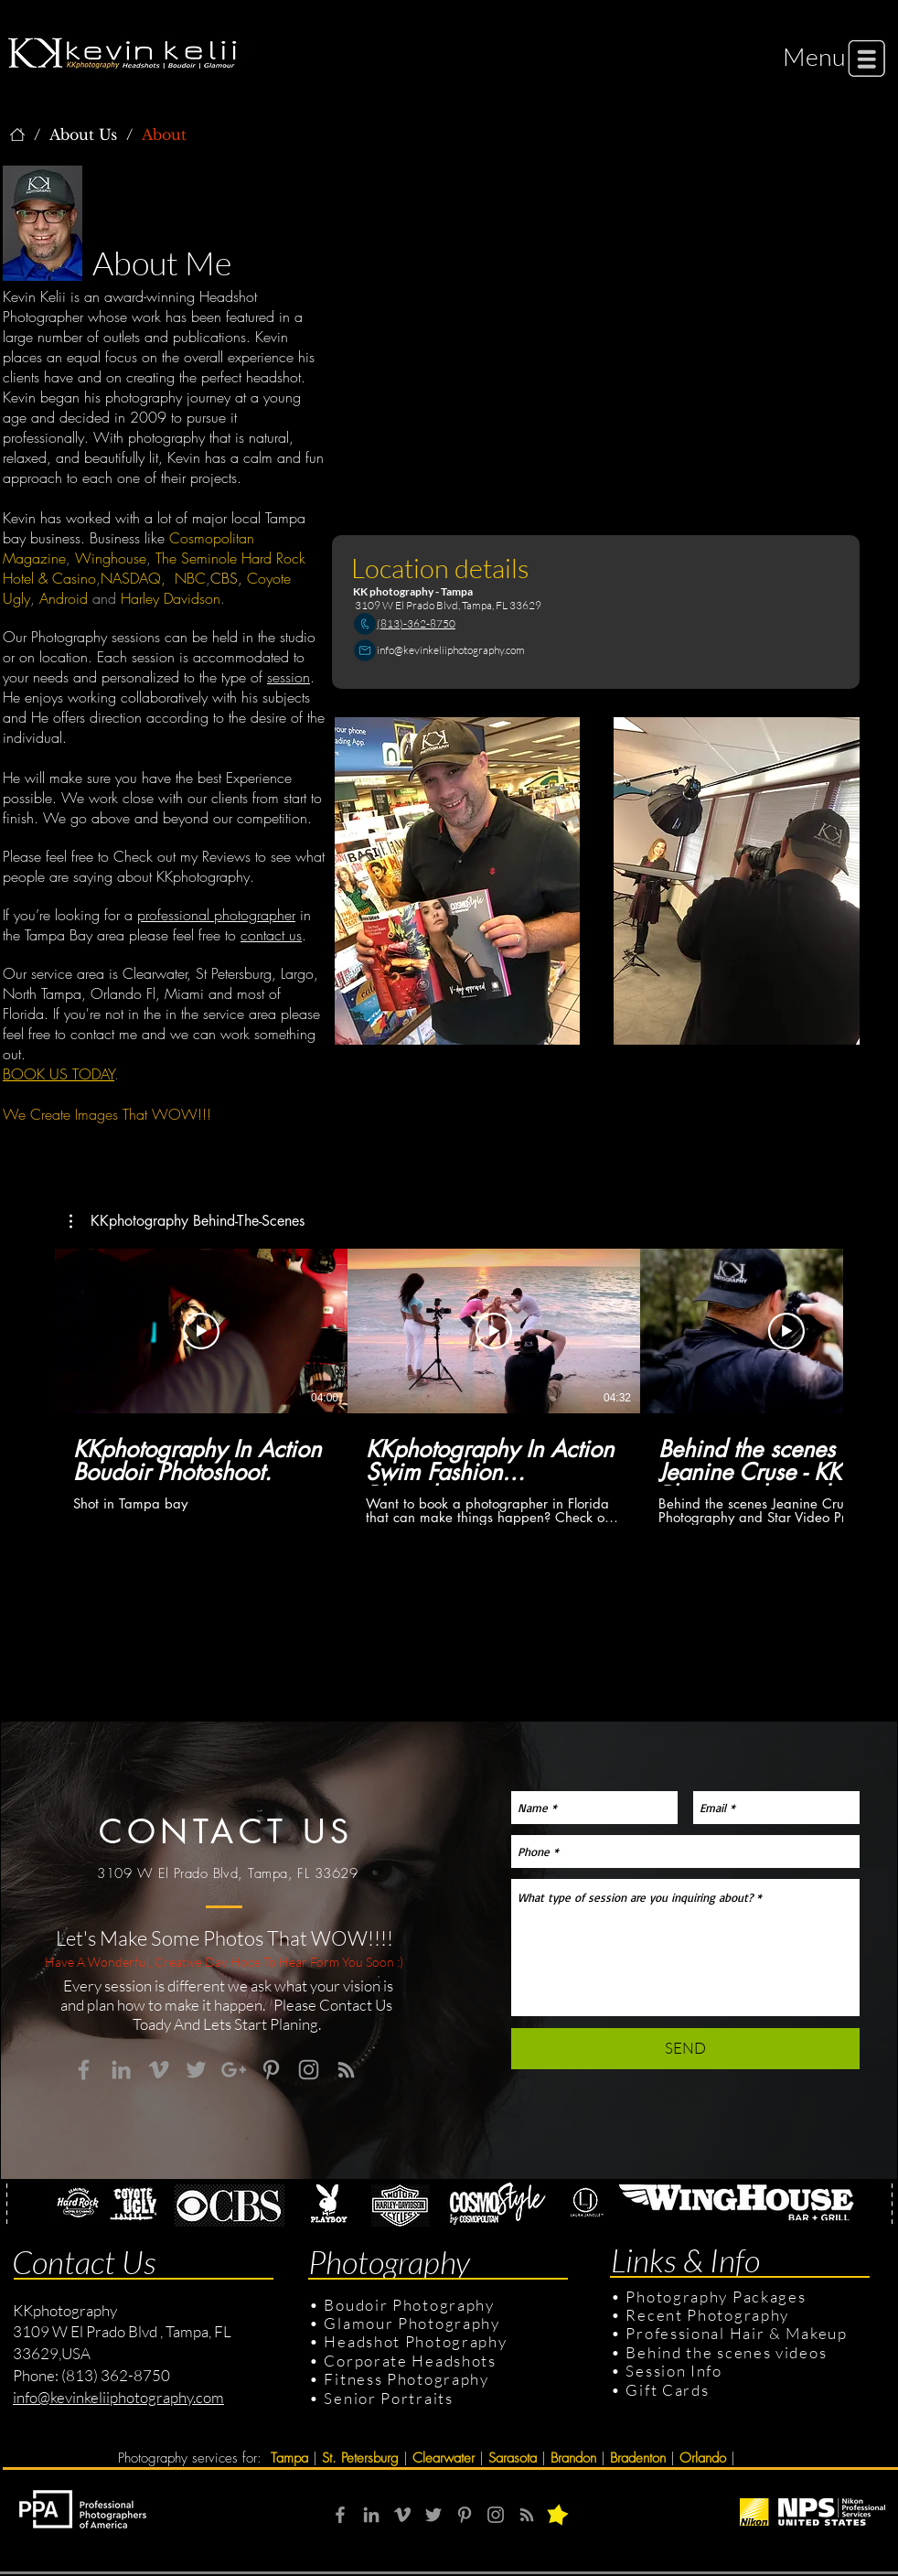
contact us (271, 935)
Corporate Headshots (410, 2360)
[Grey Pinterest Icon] (271, 2069)
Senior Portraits (388, 2398)
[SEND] (685, 2048)
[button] (814, 56)
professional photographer (216, 915)
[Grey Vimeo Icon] (158, 2069)
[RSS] (527, 2515)
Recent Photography (707, 2314)
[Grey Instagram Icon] (308, 2069)
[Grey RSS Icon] (346, 2069)
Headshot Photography (415, 2341)
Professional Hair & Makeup (736, 2333)
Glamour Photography (411, 2323)
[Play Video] (201, 1331)
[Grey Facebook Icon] (83, 2069)
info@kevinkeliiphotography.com (451, 650)
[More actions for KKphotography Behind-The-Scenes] (187, 1221)
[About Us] (83, 134)
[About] (164, 134)
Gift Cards (667, 2389)
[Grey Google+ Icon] (233, 2069)
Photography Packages (715, 2296)
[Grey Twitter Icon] (196, 2069)
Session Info (673, 2370)
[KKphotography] (17, 134)
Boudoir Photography (411, 2304)
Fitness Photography (404, 2378)
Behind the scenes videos (726, 2352)
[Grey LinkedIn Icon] (121, 2069)
